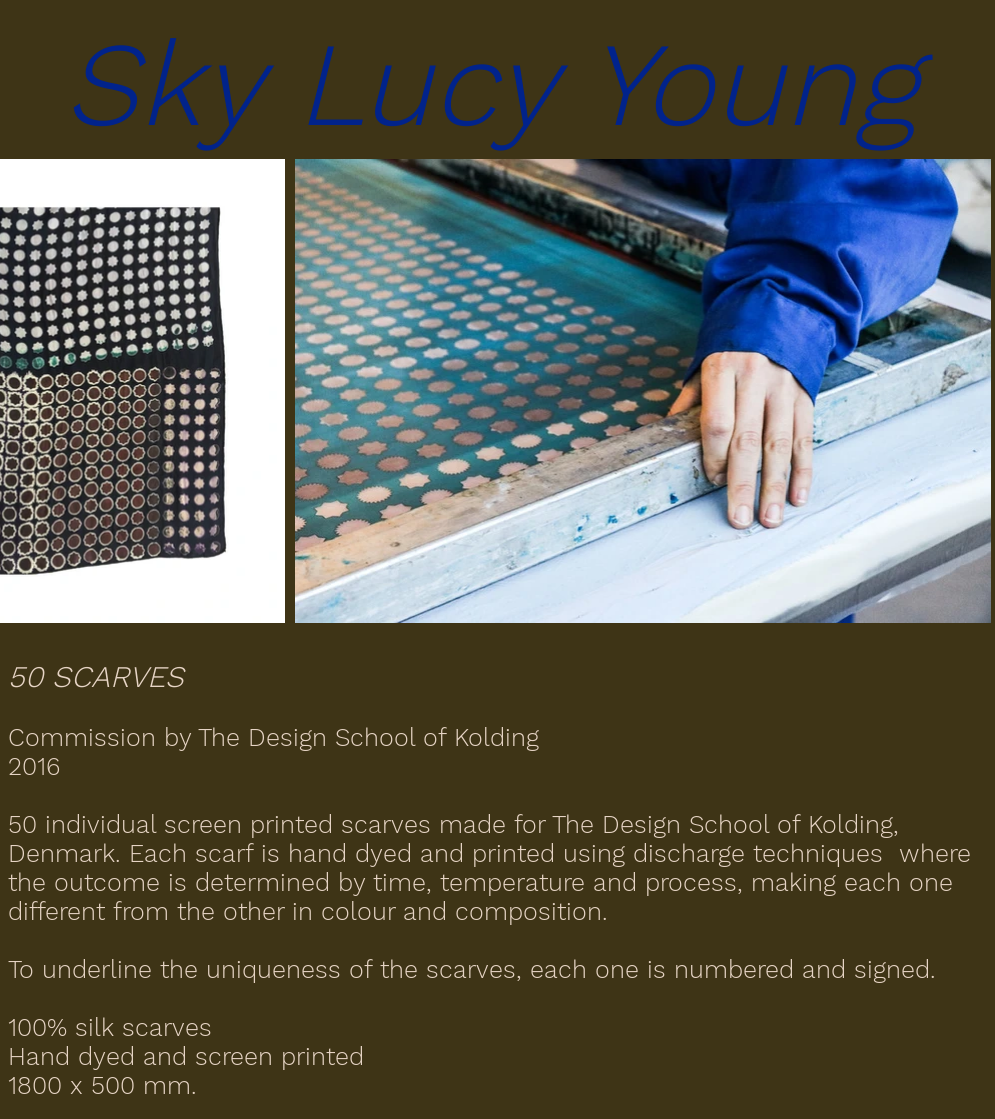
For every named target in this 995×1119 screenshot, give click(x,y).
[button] (497, 84)
